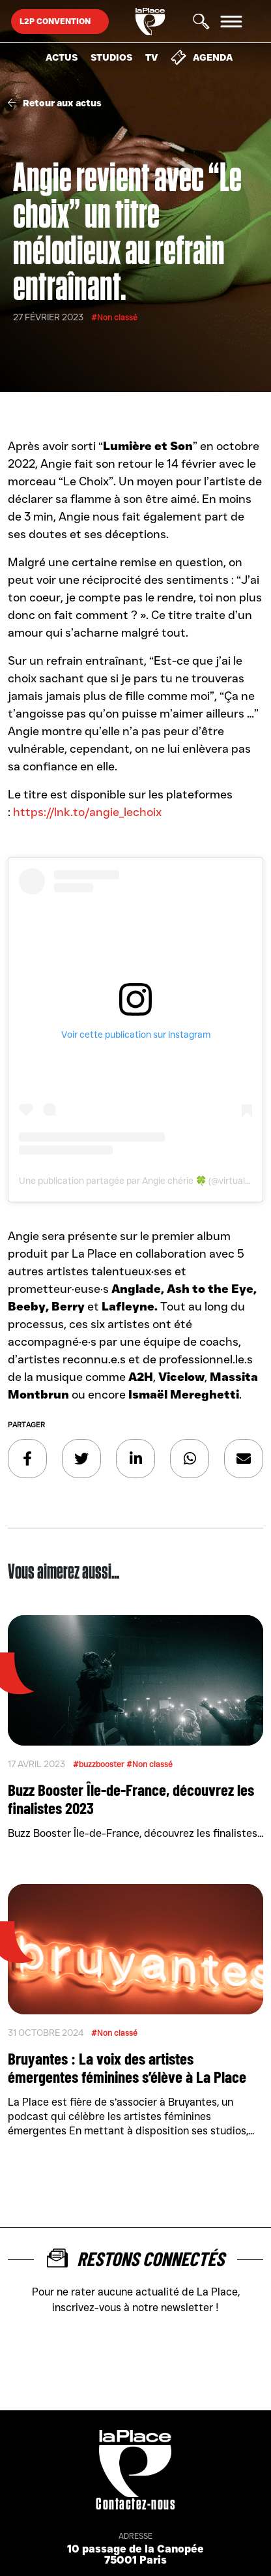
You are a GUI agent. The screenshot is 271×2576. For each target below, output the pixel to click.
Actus (62, 57)
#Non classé (114, 317)
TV (151, 57)
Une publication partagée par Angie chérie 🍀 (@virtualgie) (139, 1181)
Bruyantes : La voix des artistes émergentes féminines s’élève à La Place (127, 2067)
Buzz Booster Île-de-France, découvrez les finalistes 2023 (131, 1798)
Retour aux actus (55, 103)
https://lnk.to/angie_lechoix (87, 812)
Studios (111, 57)
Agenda (202, 57)
